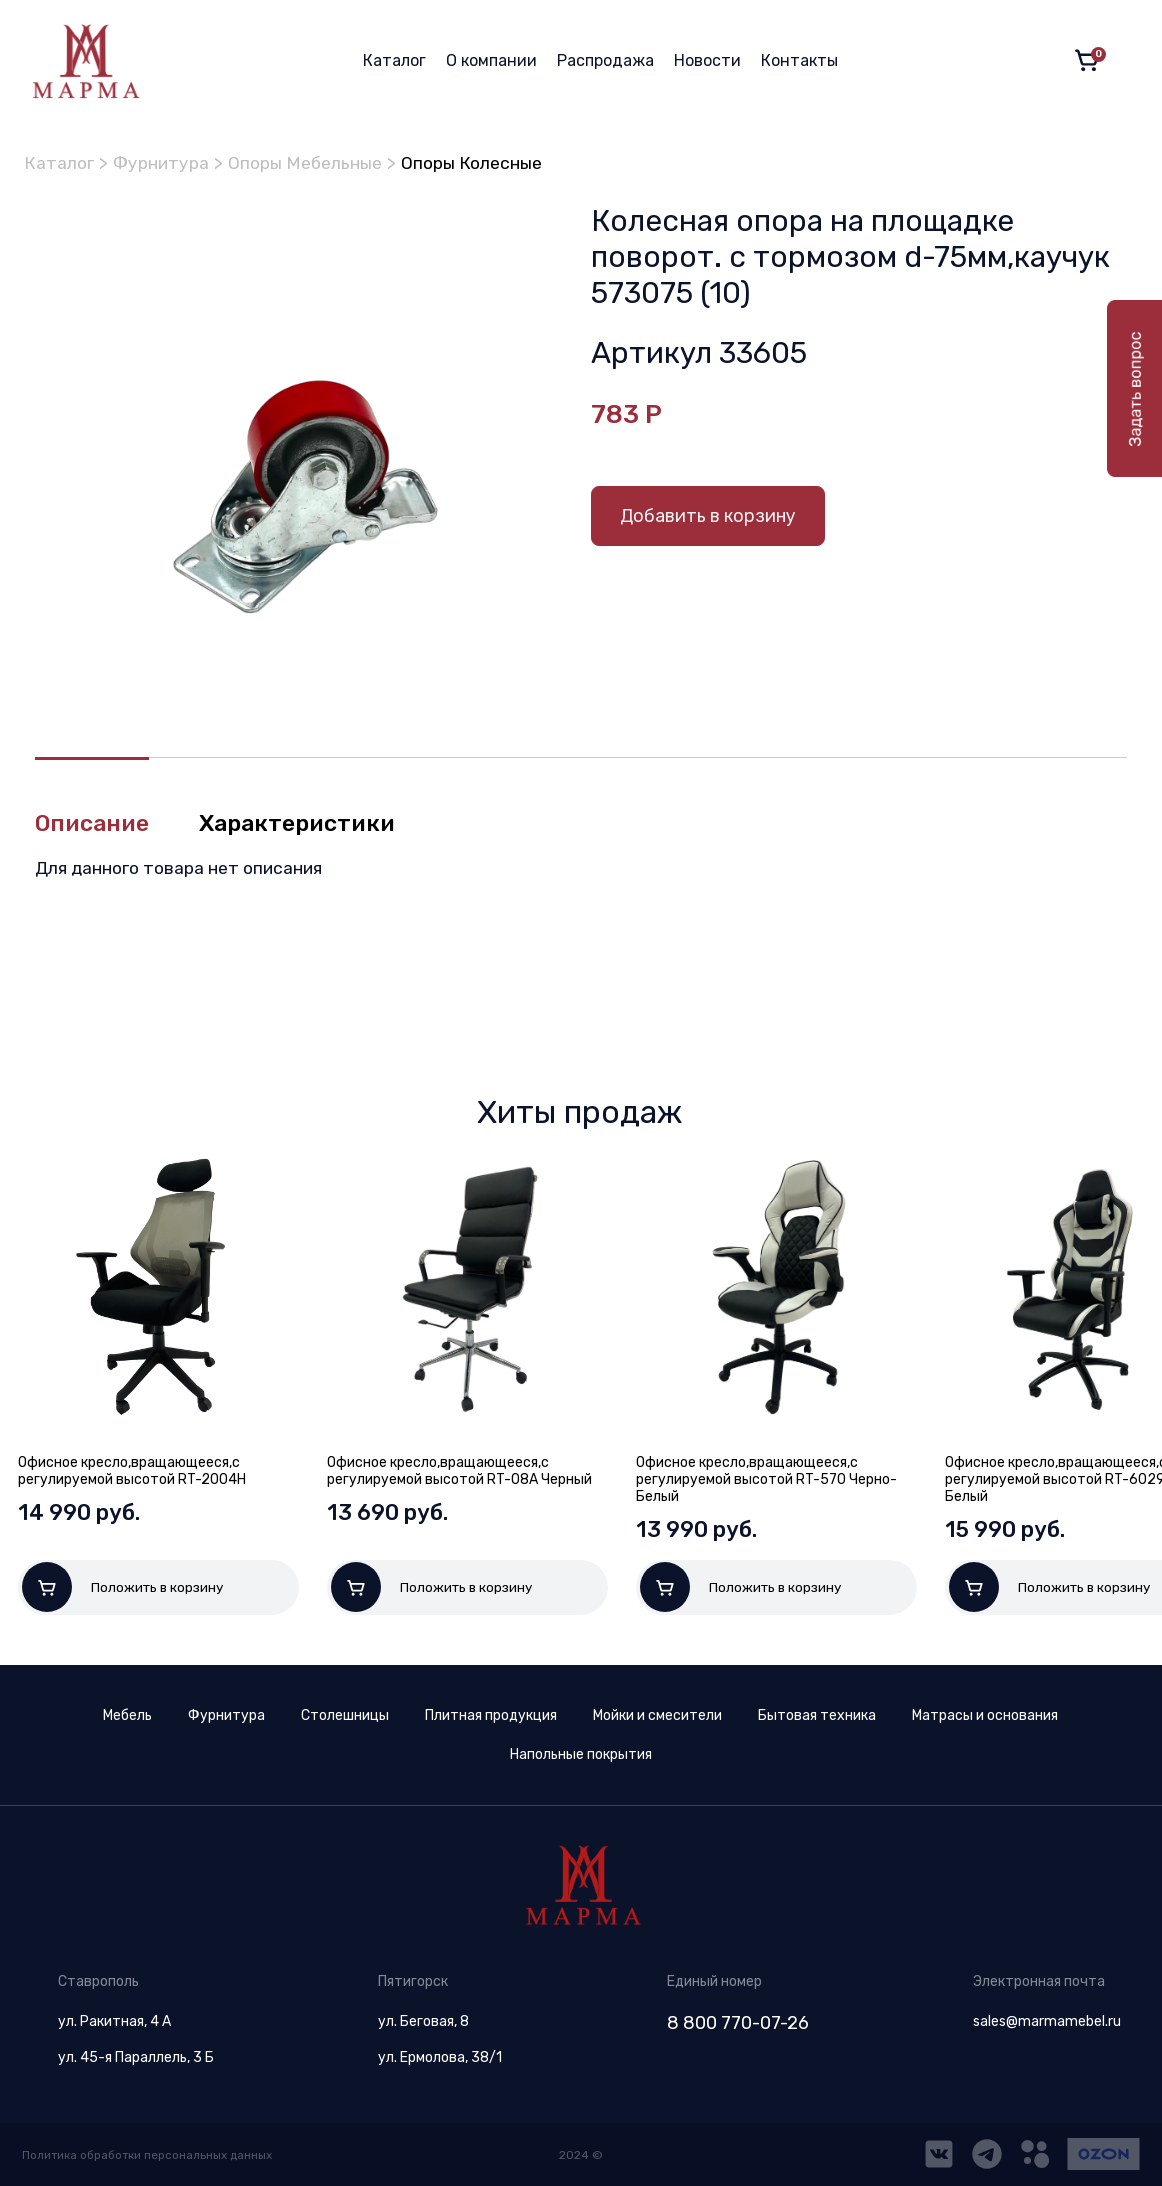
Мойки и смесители (657, 1715)
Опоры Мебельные (312, 163)
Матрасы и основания (985, 1715)
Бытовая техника (817, 1715)
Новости (707, 60)
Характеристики (305, 823)
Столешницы (345, 1715)
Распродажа (605, 60)
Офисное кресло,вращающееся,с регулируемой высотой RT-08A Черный (459, 1471)
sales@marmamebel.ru (1047, 2021)
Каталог (394, 60)
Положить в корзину (123, 1587)
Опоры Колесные (482, 163)
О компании (491, 60)
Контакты (799, 60)
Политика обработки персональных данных (150, 2155)
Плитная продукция (491, 1715)
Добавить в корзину (708, 515)
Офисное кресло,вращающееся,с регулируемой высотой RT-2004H (132, 1471)
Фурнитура (164, 163)
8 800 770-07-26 (738, 2023)
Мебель (127, 1715)
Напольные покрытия (581, 1754)
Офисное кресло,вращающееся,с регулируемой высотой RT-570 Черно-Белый (766, 1479)
